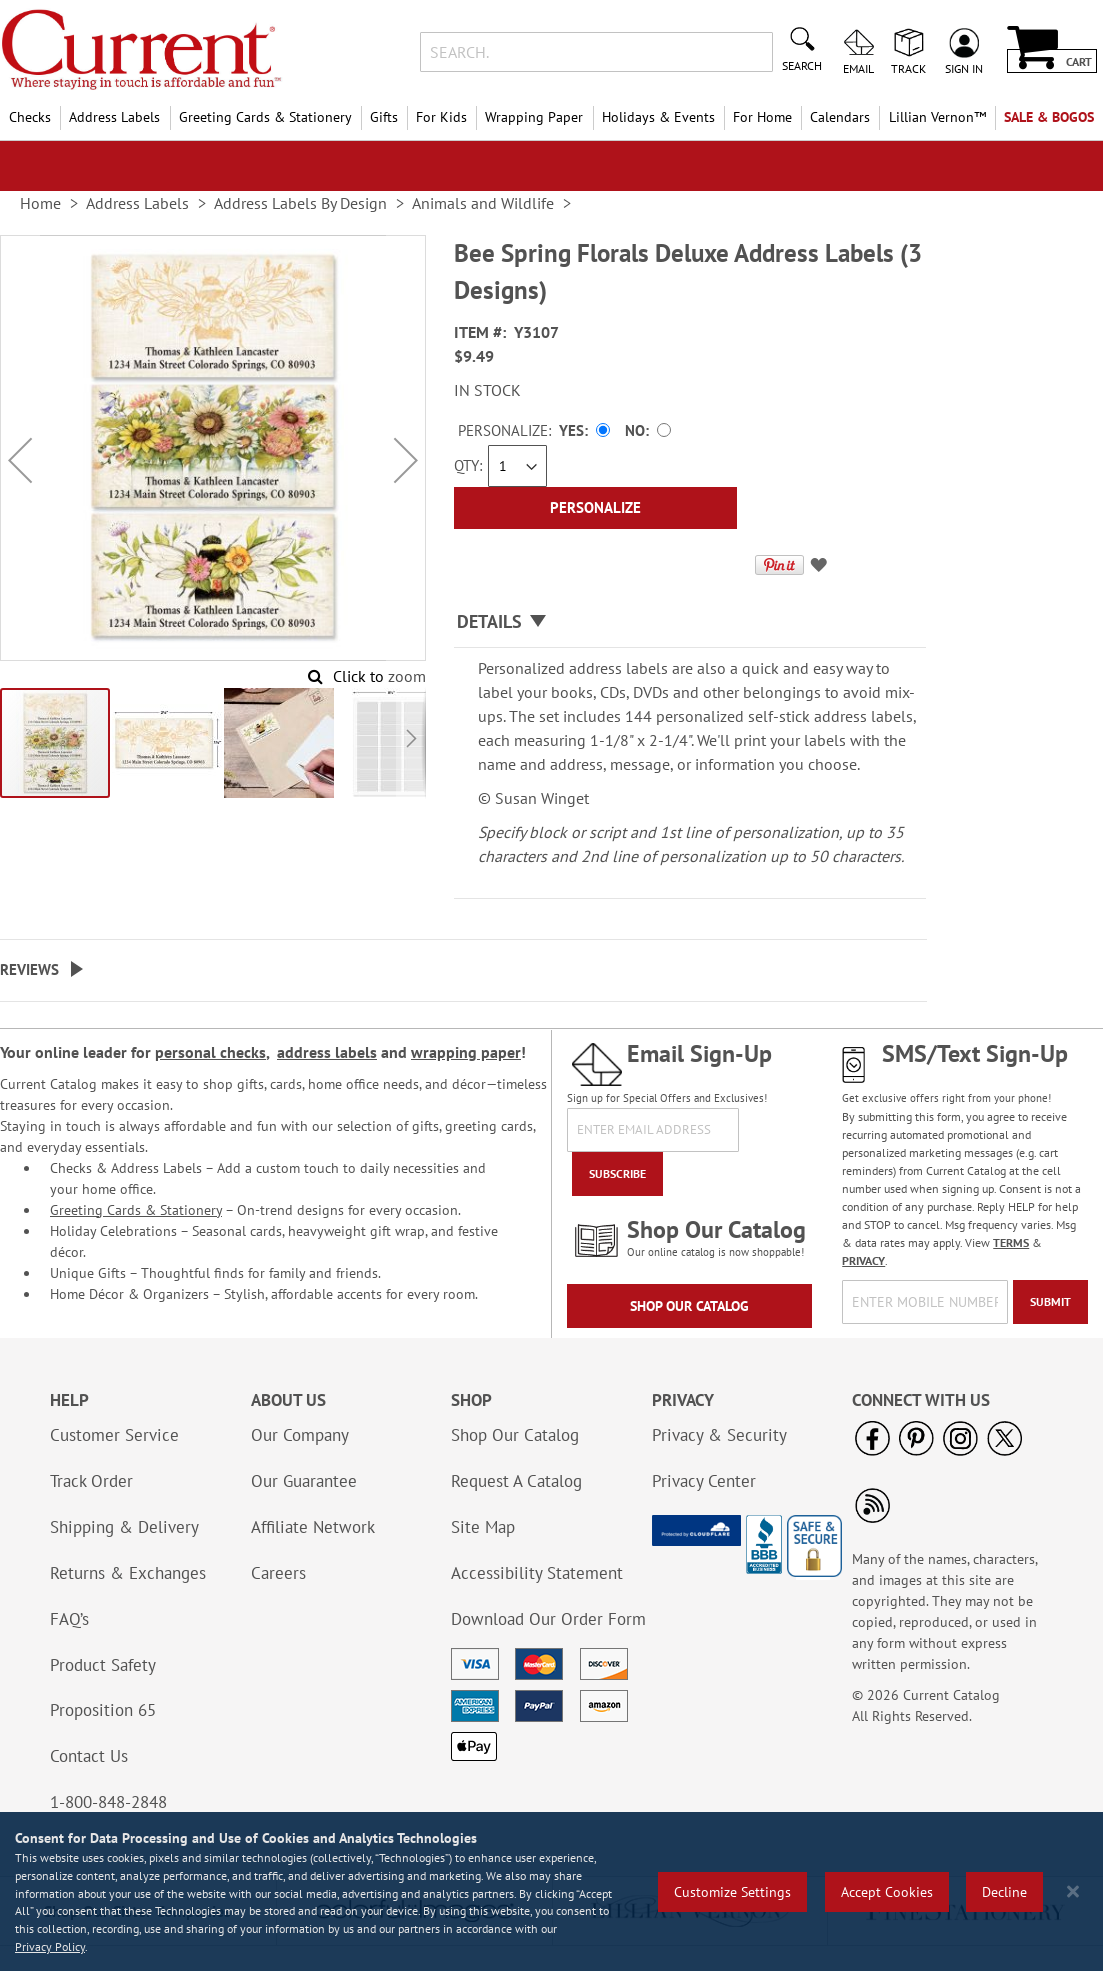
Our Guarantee (304, 1481)
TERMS (1011, 1242)
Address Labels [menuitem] (114, 117)
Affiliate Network (313, 1527)
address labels (327, 1052)
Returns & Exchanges (128, 1573)
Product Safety (103, 1665)
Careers (278, 1573)
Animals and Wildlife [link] (483, 203)
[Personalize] (596, 508)
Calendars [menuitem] (840, 117)
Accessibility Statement (537, 1573)
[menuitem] (936, 117)
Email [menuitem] (858, 68)
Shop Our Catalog (689, 1306)
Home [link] (40, 203)
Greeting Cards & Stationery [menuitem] (265, 117)
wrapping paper (466, 1052)
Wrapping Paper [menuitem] (534, 117)
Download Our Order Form (548, 1619)
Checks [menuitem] (30, 117)
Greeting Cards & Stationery (136, 1210)
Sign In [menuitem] (964, 68)
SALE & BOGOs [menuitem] (1049, 117)
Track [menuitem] (908, 68)
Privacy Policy (50, 1946)
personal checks (210, 1052)
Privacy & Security (719, 1435)
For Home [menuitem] (762, 117)
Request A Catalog (516, 1481)
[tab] (690, 622)
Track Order (91, 1481)
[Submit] (1050, 1302)
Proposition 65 (103, 1710)
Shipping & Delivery (124, 1527)
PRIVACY (863, 1260)
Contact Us (89, 1756)
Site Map (483, 1527)
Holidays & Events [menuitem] (658, 117)
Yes (571, 430)
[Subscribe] (617, 1174)
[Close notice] (1073, 1891)
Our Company (300, 1435)
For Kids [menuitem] (441, 117)
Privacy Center (704, 1481)
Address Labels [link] (137, 203)
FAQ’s (69, 1619)
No (635, 430)
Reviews (29, 969)
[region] (551, 1891)
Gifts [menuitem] (384, 117)
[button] (20, 460)
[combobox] (596, 52)
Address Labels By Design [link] (300, 203)
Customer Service (114, 1435)
